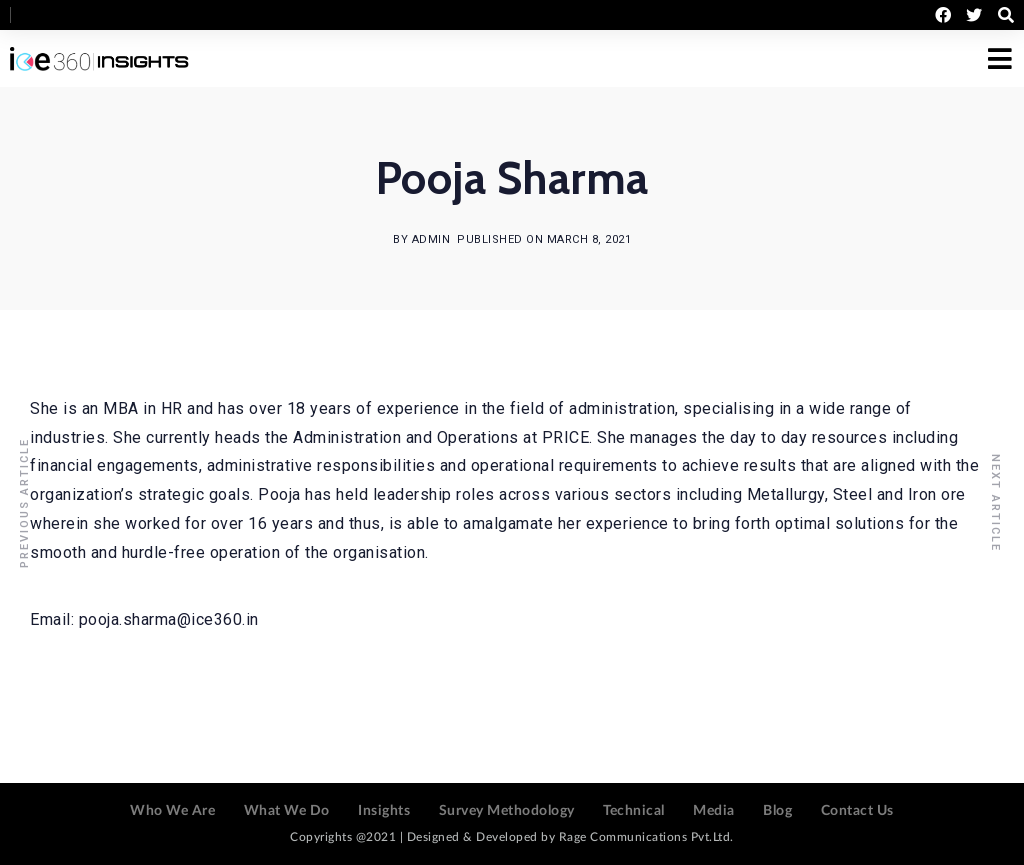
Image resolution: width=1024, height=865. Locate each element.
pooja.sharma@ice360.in (169, 619)
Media (714, 811)
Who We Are (172, 811)
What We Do (287, 811)
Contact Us (857, 811)
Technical (634, 811)
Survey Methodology (507, 811)
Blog (777, 811)
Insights (384, 811)
